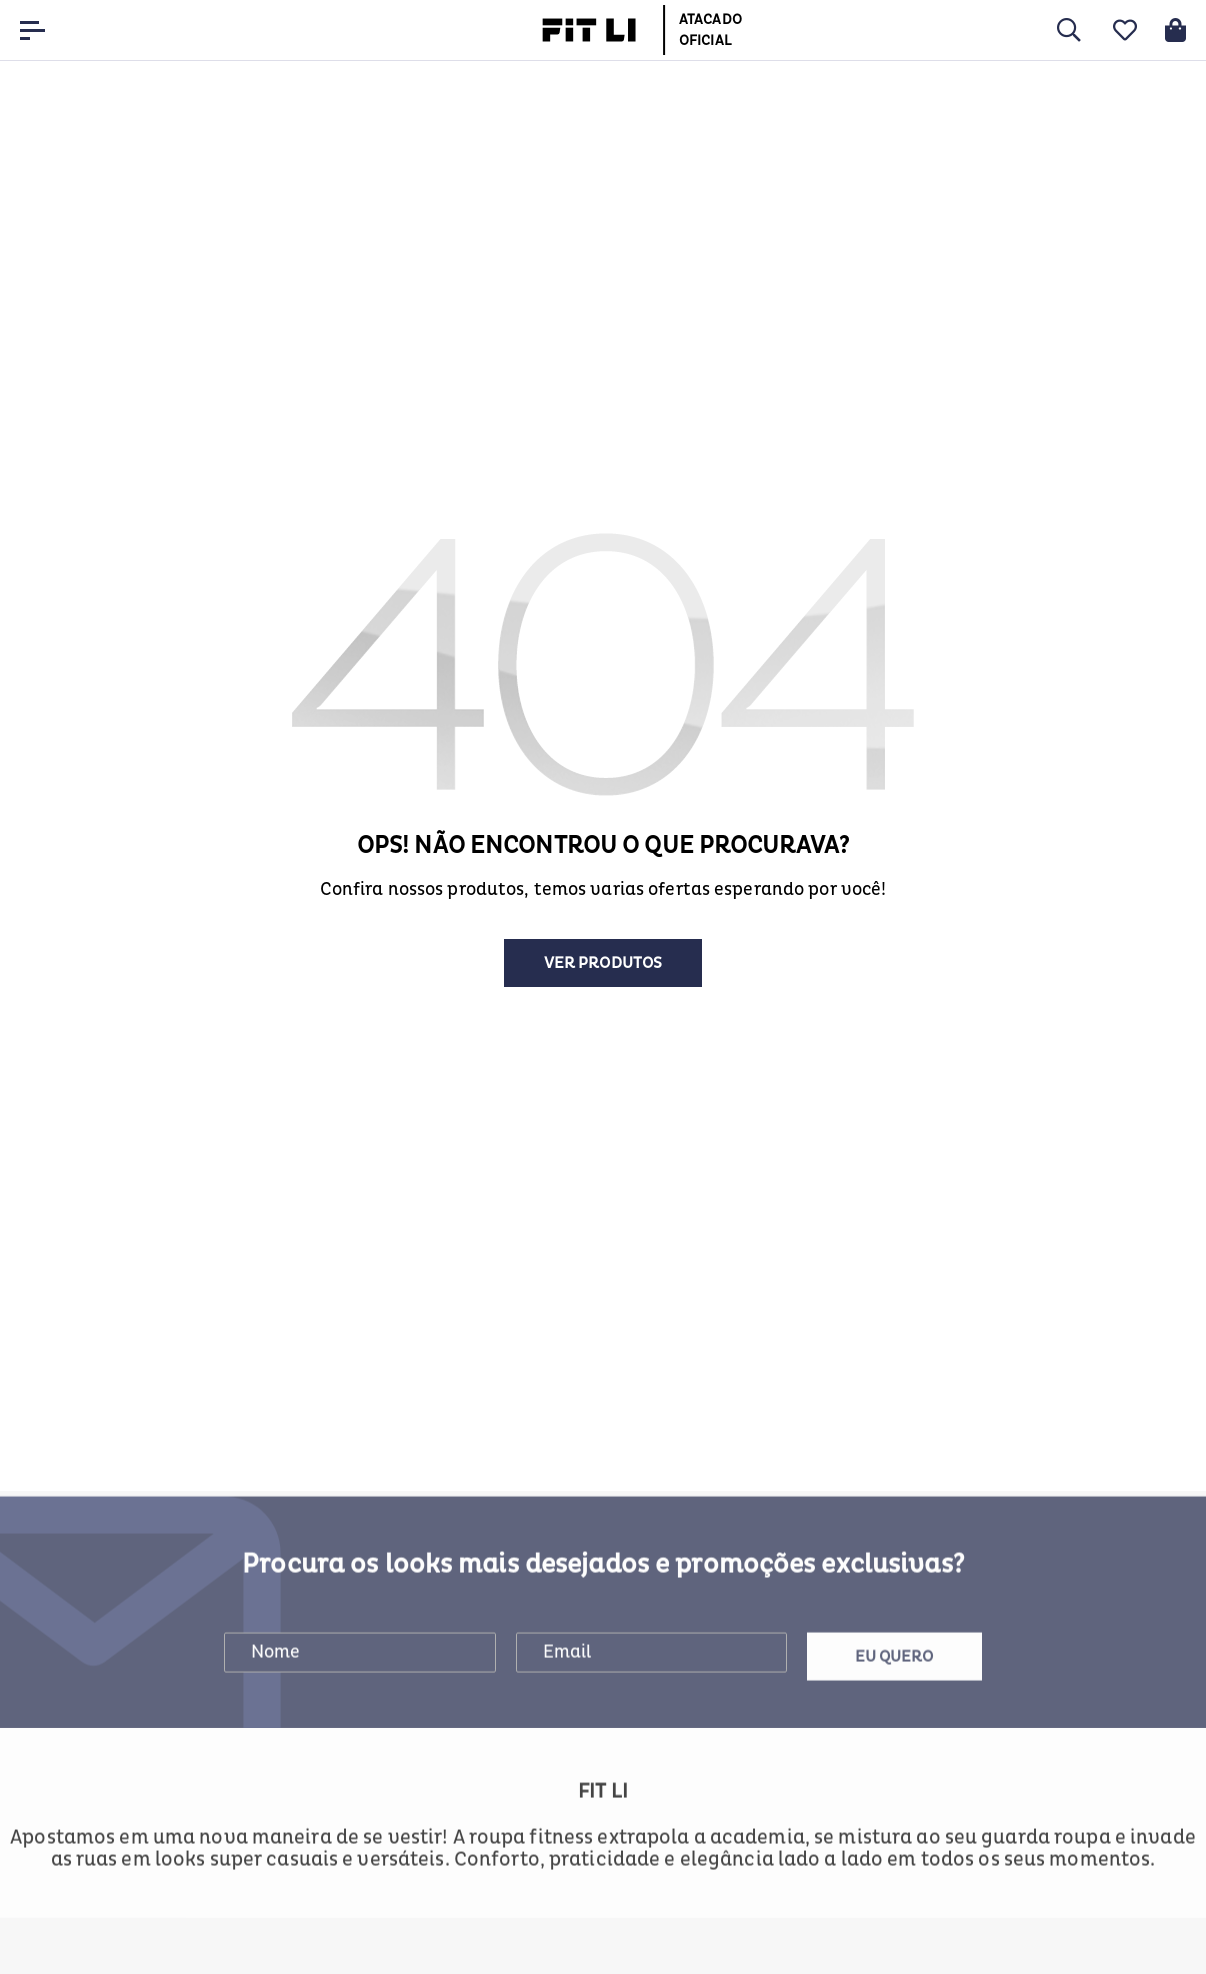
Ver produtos (603, 963)
